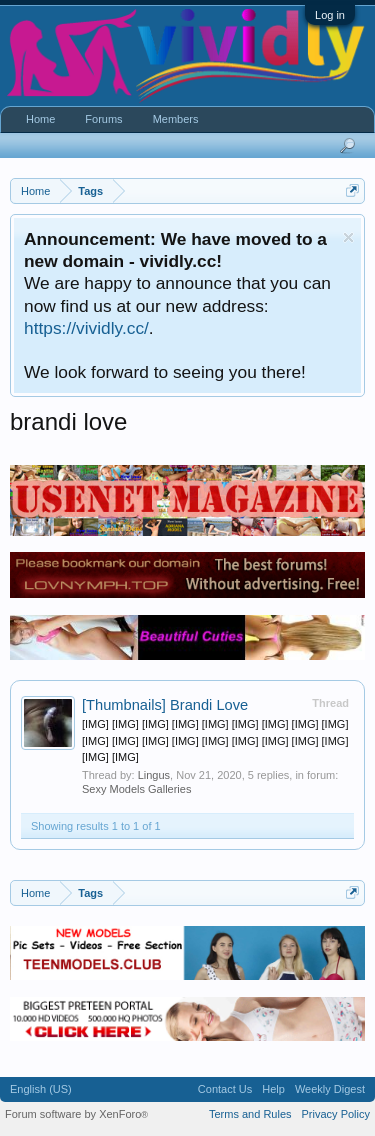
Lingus (154, 775)
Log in (330, 15)
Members (176, 119)
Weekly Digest (330, 1089)
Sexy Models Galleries (136, 789)
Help (273, 1089)
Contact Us (225, 1089)
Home (40, 119)
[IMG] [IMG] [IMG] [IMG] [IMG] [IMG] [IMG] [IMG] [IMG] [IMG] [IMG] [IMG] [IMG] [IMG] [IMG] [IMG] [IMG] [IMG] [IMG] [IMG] (215, 740)
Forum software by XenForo (76, 1114)
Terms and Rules (250, 1114)
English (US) (41, 1089)
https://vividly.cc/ (86, 328)
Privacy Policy (336, 1114)
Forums (103, 119)
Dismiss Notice (348, 237)
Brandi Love (165, 705)
